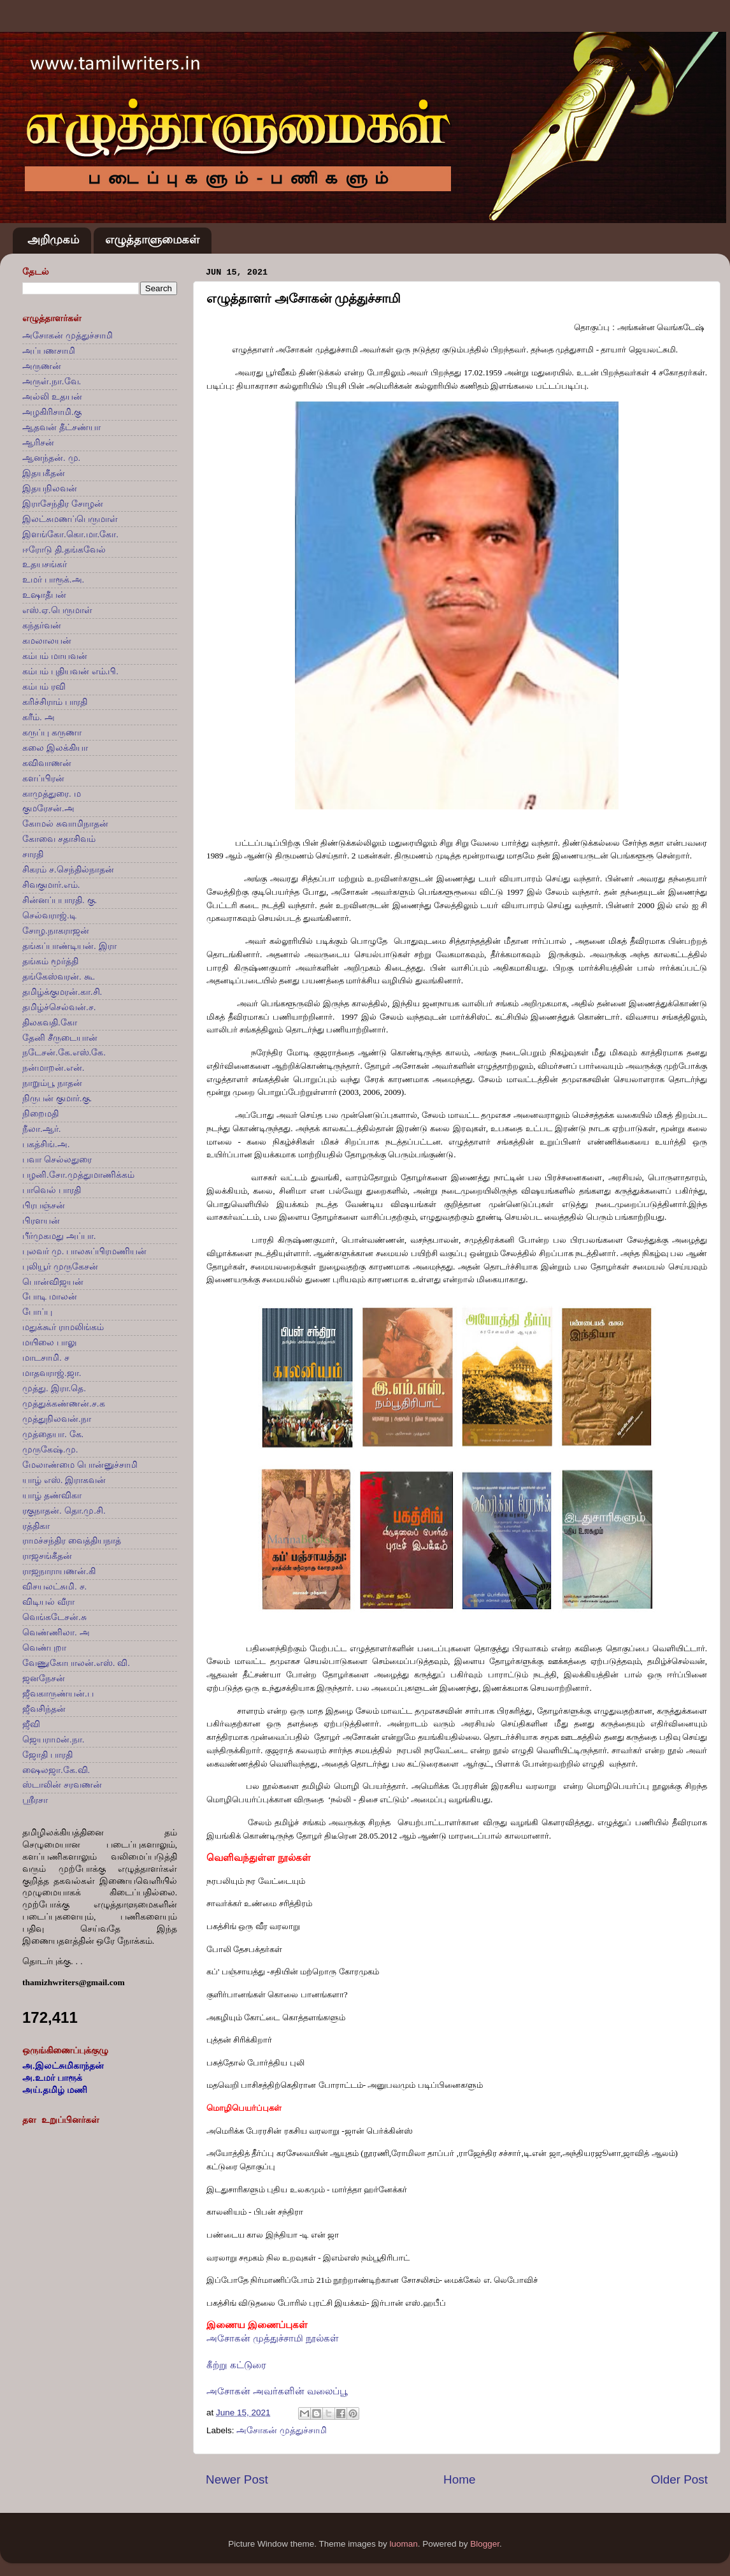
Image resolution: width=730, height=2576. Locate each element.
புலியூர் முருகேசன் (60, 1266)
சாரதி (32, 854)
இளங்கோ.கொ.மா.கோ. (70, 534)
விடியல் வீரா (48, 1602)
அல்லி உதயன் (52, 397)
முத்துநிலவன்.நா (56, 1419)
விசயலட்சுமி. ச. (54, 1586)
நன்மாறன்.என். (53, 1068)
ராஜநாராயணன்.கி (59, 1571)
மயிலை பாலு (49, 1342)
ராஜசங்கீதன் (47, 1556)
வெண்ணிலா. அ (56, 1632)
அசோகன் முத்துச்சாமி (281, 2430)
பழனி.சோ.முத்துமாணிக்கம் (78, 1175)
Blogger (484, 2544)
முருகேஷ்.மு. (50, 1449)
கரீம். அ (38, 717)
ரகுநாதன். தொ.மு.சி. (64, 1511)
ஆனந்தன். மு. (51, 458)
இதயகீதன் (43, 473)
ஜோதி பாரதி (47, 1755)
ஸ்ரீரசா (35, 1800)
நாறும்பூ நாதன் (52, 1083)
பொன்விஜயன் (52, 1282)
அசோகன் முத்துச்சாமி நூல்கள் (272, 2338)
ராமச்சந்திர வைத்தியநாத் (71, 1540)
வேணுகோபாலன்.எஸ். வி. (76, 1663)
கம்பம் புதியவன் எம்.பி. (70, 671)
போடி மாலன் (49, 1296)
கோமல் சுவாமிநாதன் (65, 824)
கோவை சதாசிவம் (59, 839)
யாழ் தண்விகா (52, 1495)
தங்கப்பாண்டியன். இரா (69, 946)
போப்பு (37, 1312)
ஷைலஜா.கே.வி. (56, 1770)
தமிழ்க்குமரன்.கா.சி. (62, 992)
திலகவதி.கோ (49, 1022)
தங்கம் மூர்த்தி (50, 961)
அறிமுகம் (53, 239)
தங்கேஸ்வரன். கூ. (58, 976)
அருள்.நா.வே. (51, 381)
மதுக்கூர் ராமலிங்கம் (63, 1327)
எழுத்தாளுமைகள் (152, 239)
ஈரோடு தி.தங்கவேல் (64, 549)
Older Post (679, 2479)
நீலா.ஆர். (41, 1129)
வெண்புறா (44, 1648)
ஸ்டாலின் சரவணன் (62, 1785)
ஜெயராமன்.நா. (53, 1739)
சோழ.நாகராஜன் (55, 931)
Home (459, 2479)
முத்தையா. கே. (52, 1434)
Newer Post (237, 2479)
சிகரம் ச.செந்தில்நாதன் (68, 869)
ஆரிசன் (38, 442)
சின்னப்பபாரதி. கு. (59, 900)
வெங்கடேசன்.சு (54, 1617)
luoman (403, 2544)
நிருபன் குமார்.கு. (57, 1098)
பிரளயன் (41, 1221)
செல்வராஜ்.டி (49, 915)
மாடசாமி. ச (45, 1358)
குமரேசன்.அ (48, 808)
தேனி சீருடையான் (59, 1038)
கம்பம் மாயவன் (54, 656)
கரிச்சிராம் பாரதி (54, 702)
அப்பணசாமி (48, 351)
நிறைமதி (40, 1113)
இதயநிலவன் (49, 488)
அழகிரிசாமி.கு (52, 412)
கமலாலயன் (46, 641)
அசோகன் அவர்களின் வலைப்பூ (277, 2391)
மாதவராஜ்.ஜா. (52, 1373)
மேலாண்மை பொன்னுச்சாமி (80, 1465)
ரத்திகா (36, 1526)
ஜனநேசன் (43, 1678)
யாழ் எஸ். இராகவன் (64, 1480)
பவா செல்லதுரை (57, 1159)
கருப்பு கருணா (52, 732)
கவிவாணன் (46, 763)
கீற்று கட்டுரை (236, 2365)
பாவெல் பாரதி (51, 1190)
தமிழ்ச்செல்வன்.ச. (59, 1007)
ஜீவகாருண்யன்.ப (58, 1693)
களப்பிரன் (43, 778)
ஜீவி (31, 1724)
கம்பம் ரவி (44, 686)
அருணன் (41, 366)
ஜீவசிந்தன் (44, 1709)
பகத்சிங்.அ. (46, 1144)
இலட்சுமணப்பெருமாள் (70, 519)
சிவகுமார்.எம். (51, 885)
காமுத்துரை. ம (51, 794)
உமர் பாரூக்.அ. (53, 579)
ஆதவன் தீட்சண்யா (61, 427)
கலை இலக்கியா (55, 748)
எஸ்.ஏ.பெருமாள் (57, 610)
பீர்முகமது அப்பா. (59, 1236)
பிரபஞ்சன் (43, 1205)
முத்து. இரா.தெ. (54, 1388)
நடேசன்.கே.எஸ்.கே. (64, 1052)
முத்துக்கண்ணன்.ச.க (63, 1403)
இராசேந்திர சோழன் (62, 504)
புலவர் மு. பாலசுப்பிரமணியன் (84, 1251)
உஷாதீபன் (44, 595)
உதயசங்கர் (44, 564)
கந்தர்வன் (41, 625)
